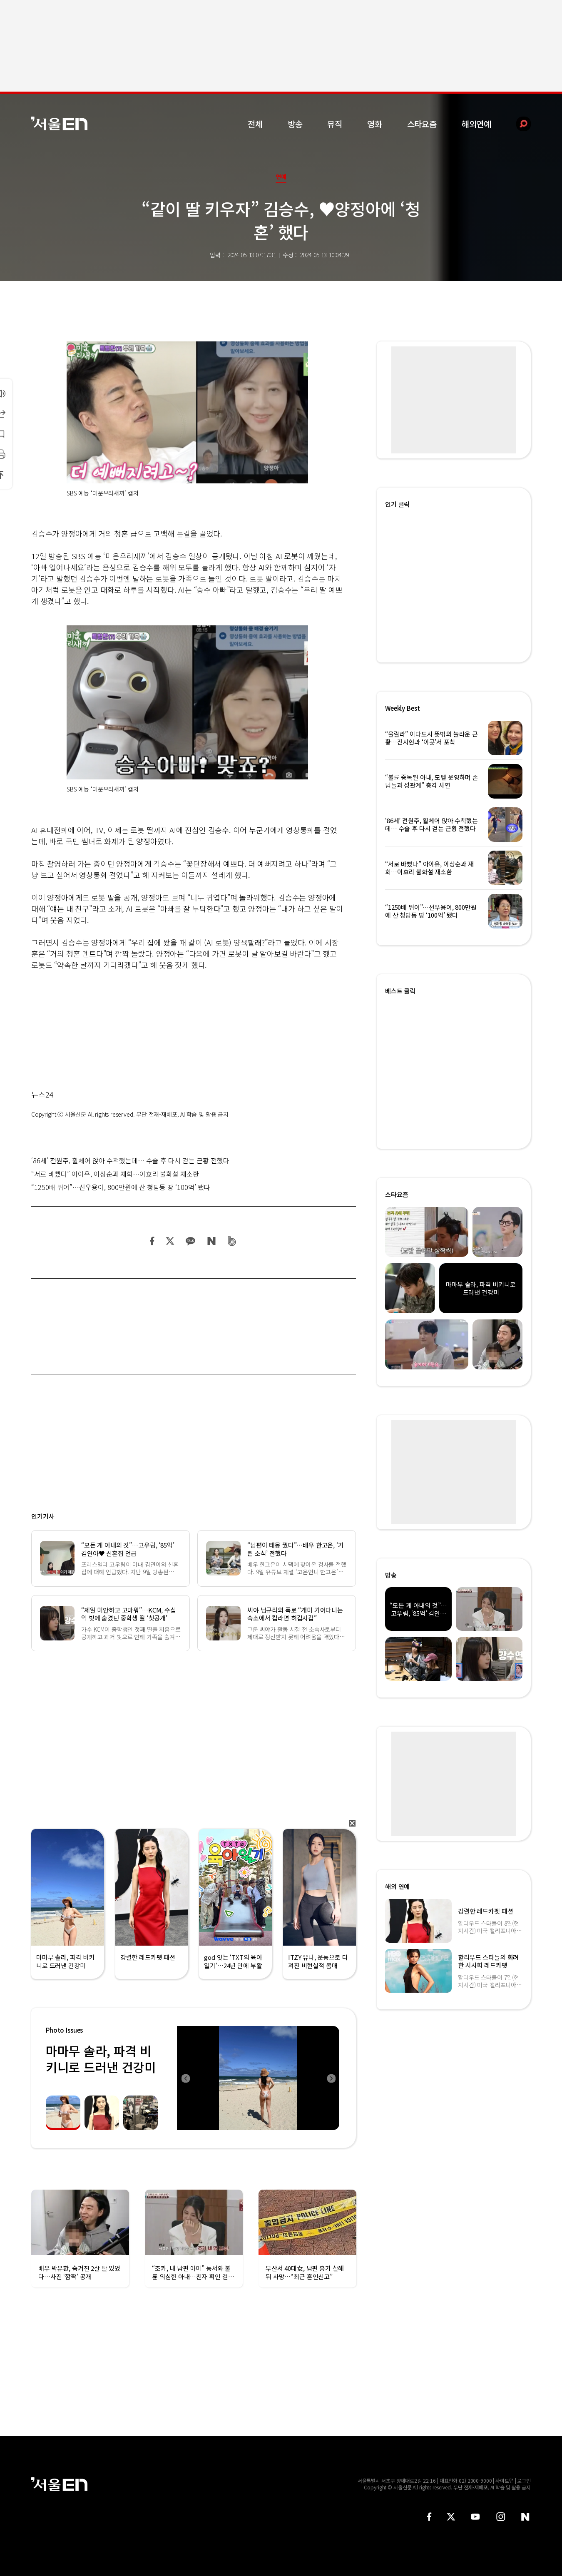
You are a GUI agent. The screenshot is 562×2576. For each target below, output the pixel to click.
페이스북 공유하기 (152, 1241)
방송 (295, 124)
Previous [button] (185, 2078)
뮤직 (334, 124)
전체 (255, 124)
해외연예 (476, 124)
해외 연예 (397, 1886)
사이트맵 (504, 2480)
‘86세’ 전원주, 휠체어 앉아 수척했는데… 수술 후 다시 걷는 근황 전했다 (130, 1160)
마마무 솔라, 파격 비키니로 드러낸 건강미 (101, 2058)
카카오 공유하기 (190, 1241)
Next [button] (331, 2078)
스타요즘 (422, 124)
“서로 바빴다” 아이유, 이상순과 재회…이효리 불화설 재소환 (115, 1174)
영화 (374, 124)
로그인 (524, 2480)
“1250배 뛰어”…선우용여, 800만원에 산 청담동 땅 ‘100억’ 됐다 (120, 1187)
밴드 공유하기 (232, 1241)
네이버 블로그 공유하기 (211, 1241)
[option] (258, 2078)
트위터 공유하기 (169, 1241)
